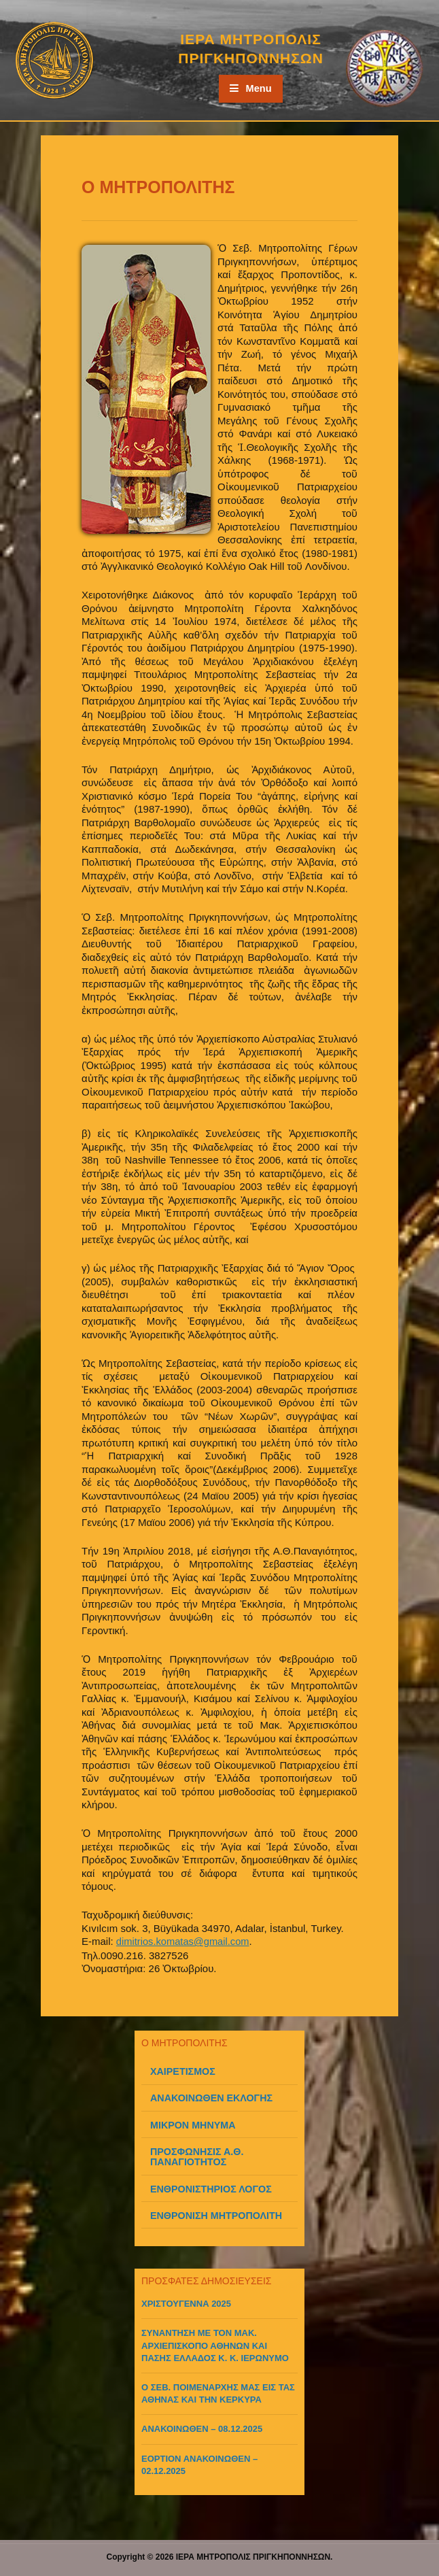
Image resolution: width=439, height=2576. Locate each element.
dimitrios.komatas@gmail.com (184, 1941)
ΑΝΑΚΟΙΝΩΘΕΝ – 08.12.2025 (201, 2428)
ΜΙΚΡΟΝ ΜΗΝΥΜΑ (193, 2124)
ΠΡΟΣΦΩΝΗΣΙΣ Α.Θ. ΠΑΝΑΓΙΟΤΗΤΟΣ (196, 2156)
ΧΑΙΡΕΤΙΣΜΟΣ (182, 2070)
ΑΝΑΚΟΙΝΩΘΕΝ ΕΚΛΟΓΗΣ (211, 2097)
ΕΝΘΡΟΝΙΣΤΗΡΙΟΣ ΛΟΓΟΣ (211, 2188)
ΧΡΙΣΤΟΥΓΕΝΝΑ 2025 (186, 2303)
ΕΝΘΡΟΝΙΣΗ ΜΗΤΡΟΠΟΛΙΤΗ (216, 2214)
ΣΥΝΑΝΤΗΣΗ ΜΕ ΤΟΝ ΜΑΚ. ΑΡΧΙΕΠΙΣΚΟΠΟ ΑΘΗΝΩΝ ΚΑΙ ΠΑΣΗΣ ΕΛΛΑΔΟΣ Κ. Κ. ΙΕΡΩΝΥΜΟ (215, 2344)
